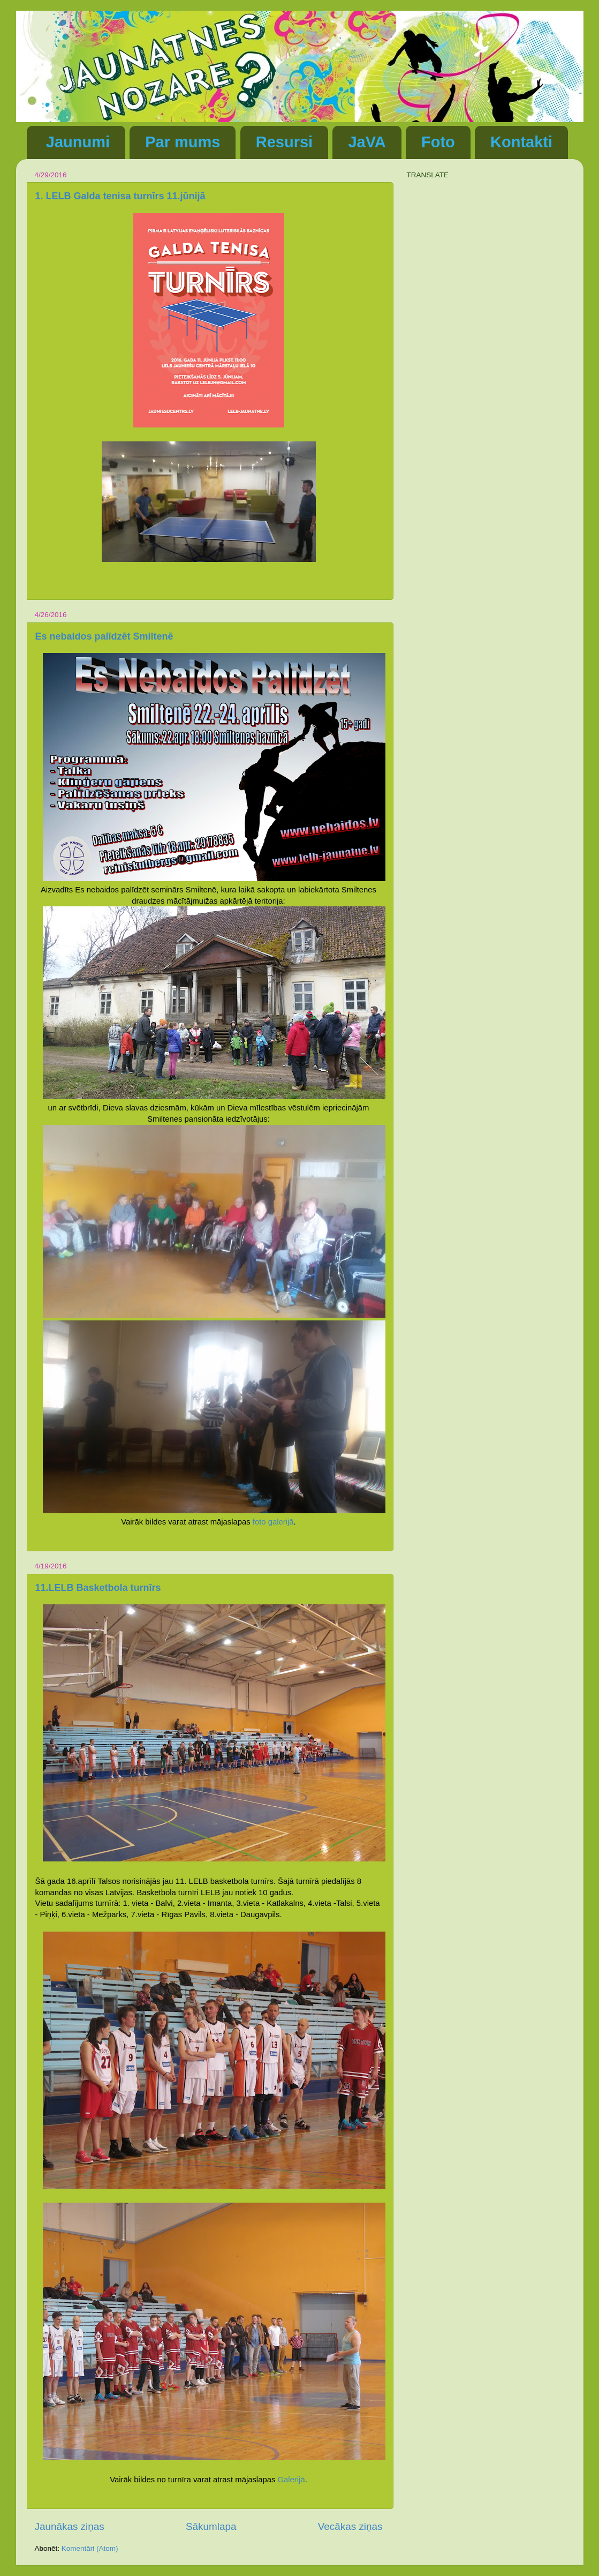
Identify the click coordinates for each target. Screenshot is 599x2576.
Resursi (284, 142)
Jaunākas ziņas (69, 2526)
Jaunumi (78, 142)
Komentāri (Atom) (90, 2548)
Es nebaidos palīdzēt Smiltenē (104, 636)
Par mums (182, 142)
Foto (438, 142)
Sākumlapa (211, 2526)
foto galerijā (273, 1522)
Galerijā (291, 2479)
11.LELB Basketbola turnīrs (98, 1587)
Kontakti (521, 142)
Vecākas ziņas (350, 2526)
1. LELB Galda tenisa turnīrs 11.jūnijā (120, 196)
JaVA (366, 142)
